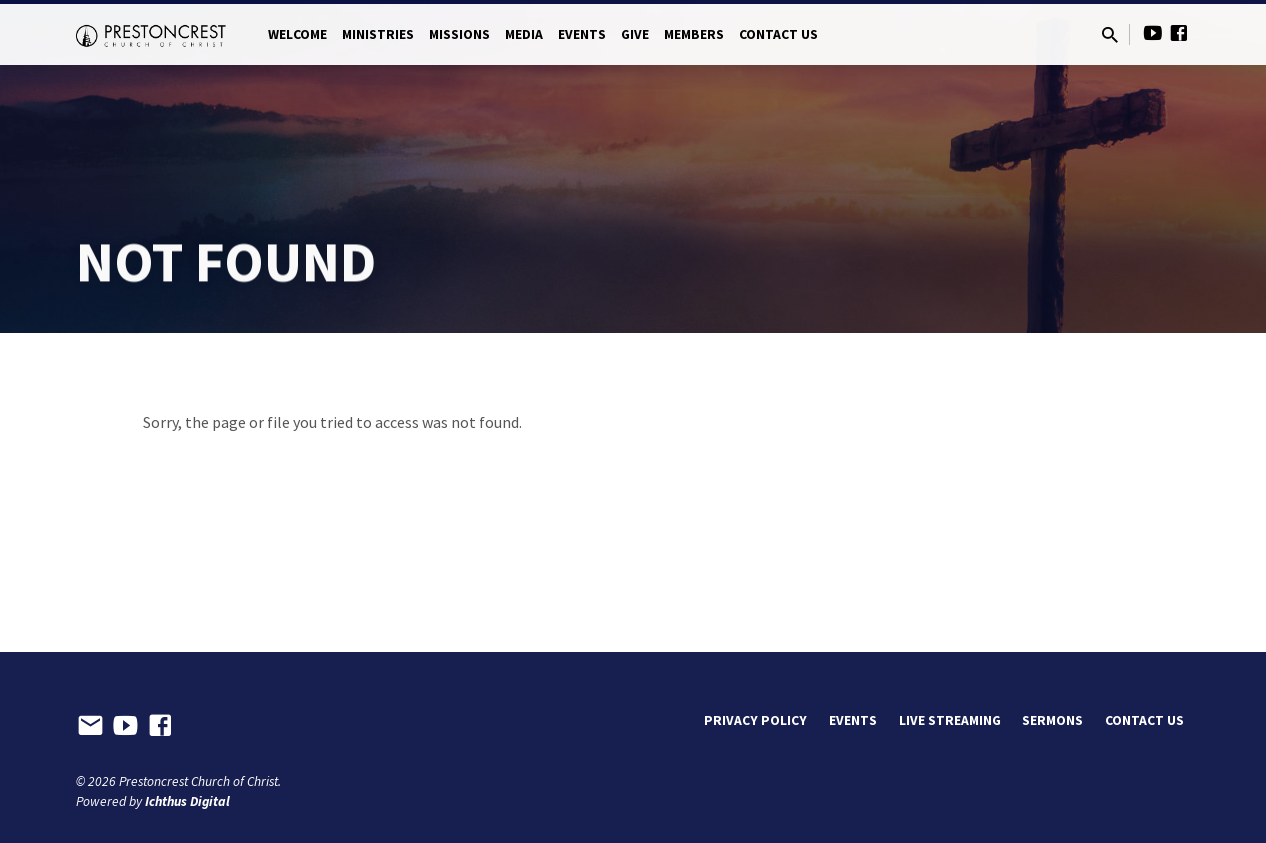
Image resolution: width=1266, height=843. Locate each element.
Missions (459, 34)
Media (524, 34)
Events (582, 34)
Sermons (1052, 720)
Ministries (378, 34)
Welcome (297, 34)
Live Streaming (950, 720)
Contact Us (778, 34)
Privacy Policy (755, 720)
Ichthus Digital (187, 801)
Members (694, 34)
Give (635, 34)
